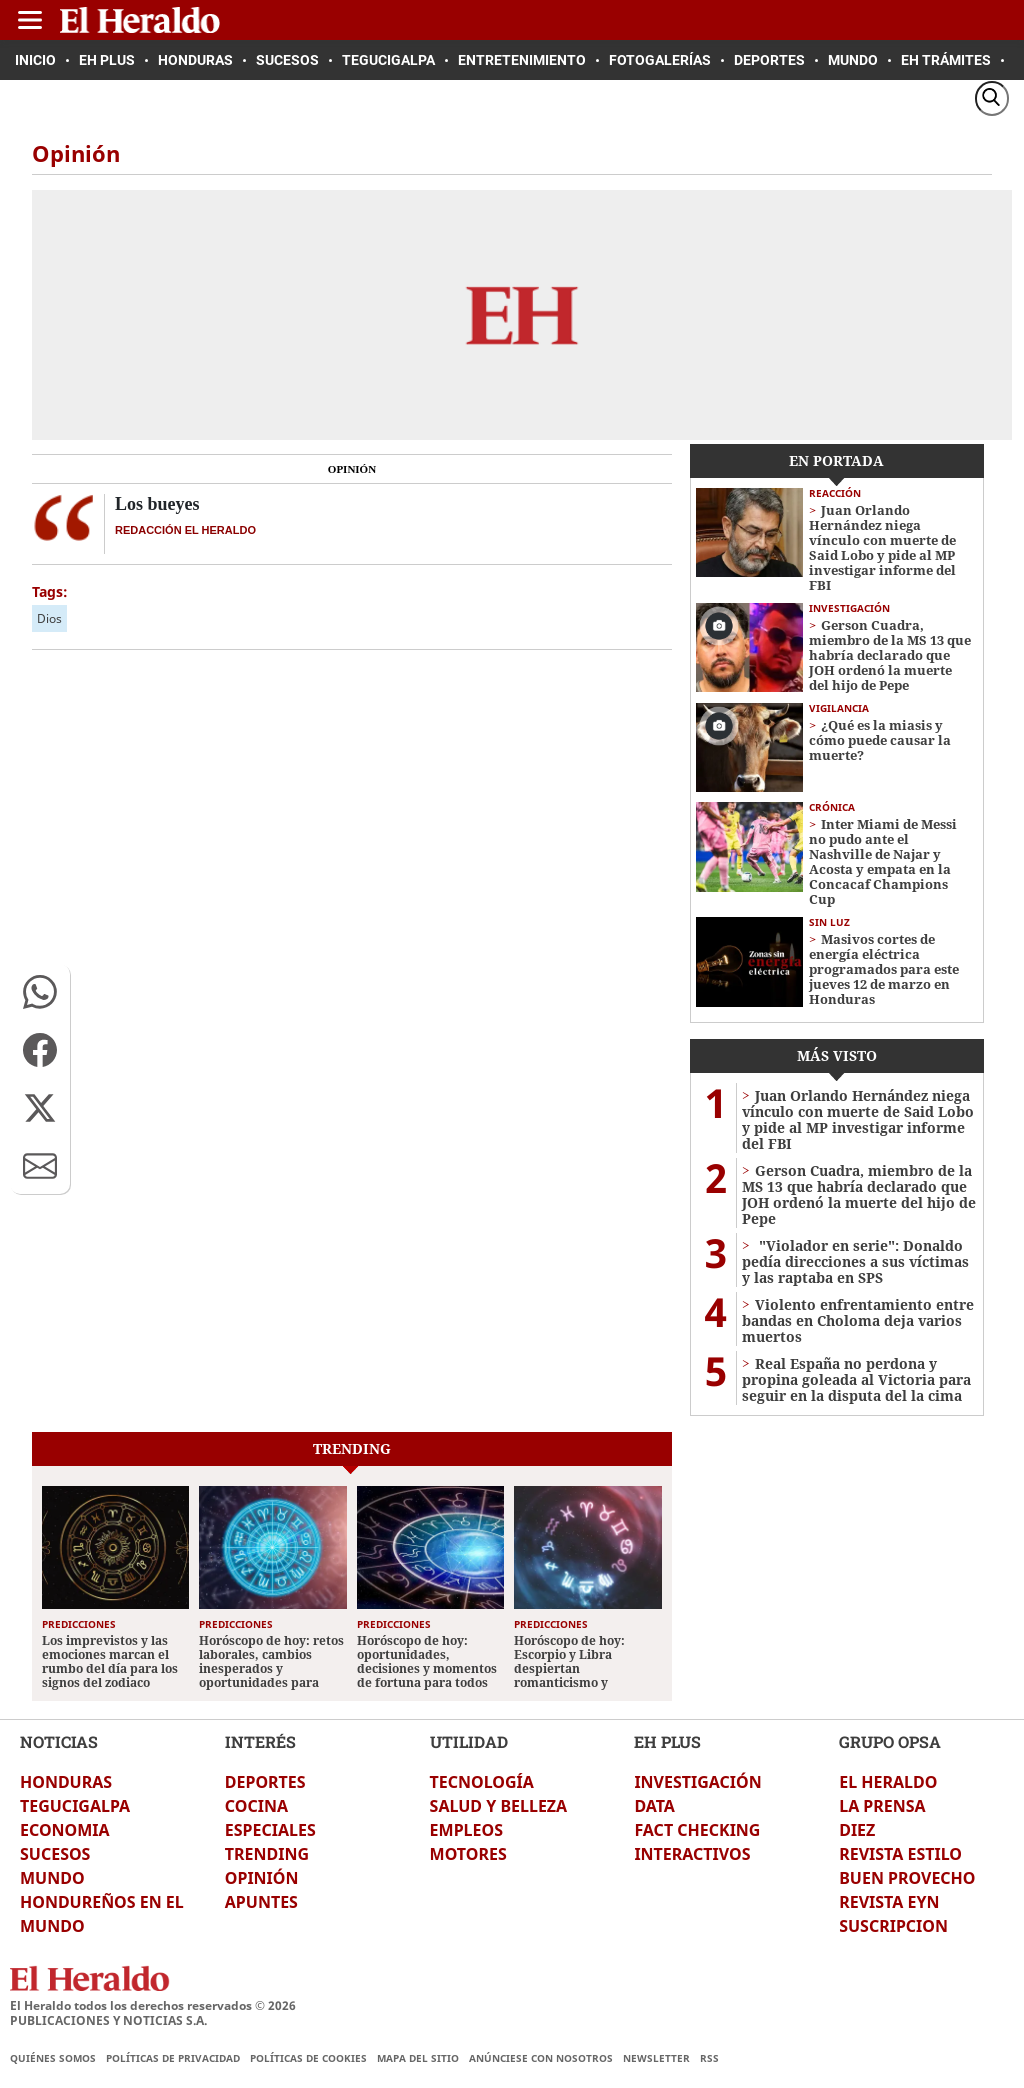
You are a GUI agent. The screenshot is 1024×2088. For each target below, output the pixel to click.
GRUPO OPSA (890, 1741)
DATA (654, 1806)
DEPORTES (265, 1782)
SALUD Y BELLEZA (499, 1806)
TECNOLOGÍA (482, 1782)
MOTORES (468, 1854)
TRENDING (267, 1854)
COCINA (256, 1806)
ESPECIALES (270, 1830)
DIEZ (857, 1830)
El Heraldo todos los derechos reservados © (153, 2005)
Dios (49, 618)
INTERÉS (260, 1741)
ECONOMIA (65, 1830)
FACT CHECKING (697, 1830)
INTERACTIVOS (692, 1854)
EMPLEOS (466, 1830)
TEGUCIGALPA (75, 1806)
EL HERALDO (888, 1782)
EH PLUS (667, 1741)
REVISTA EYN (889, 1902)
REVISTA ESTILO (900, 1854)
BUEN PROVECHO (907, 1878)
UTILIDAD (469, 1741)
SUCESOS (55, 1854)
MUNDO (52, 1878)
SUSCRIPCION (893, 1926)
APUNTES (261, 1902)
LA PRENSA (882, 1806)
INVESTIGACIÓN (697, 1782)
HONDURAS (66, 1782)
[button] (40, 992)
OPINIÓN (262, 1878)
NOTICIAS (59, 1741)
